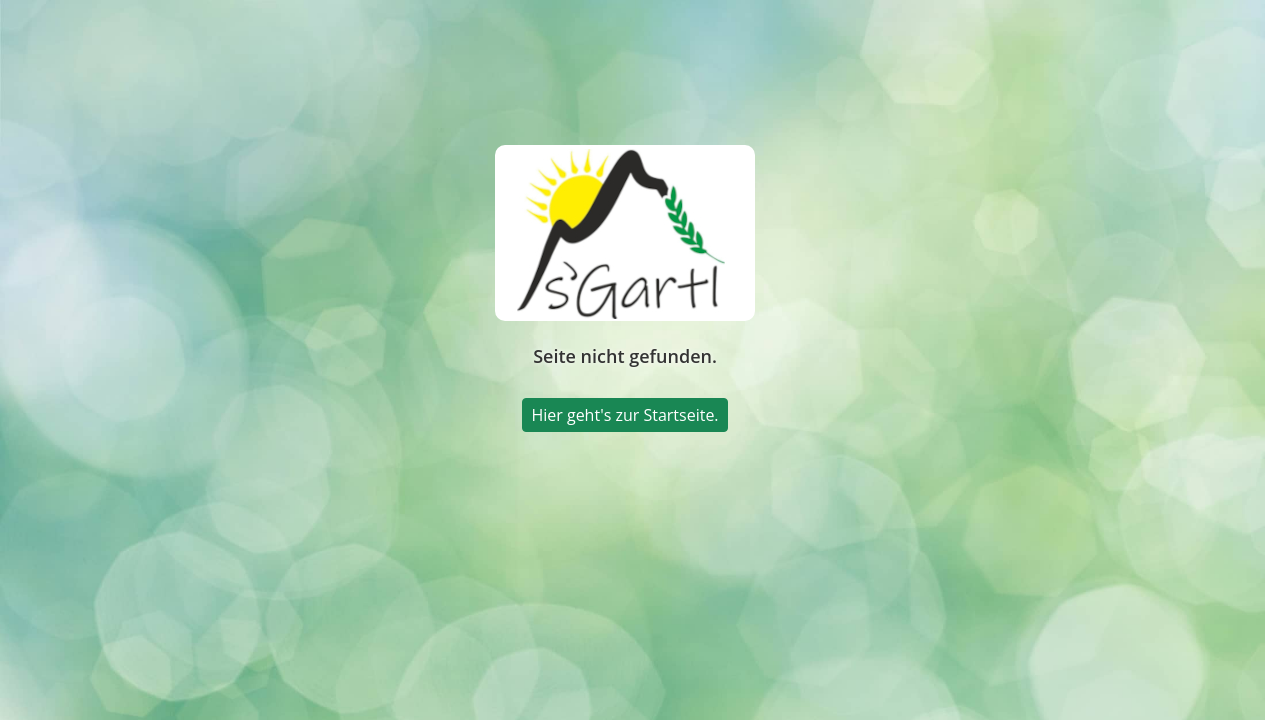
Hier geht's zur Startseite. (624, 415)
